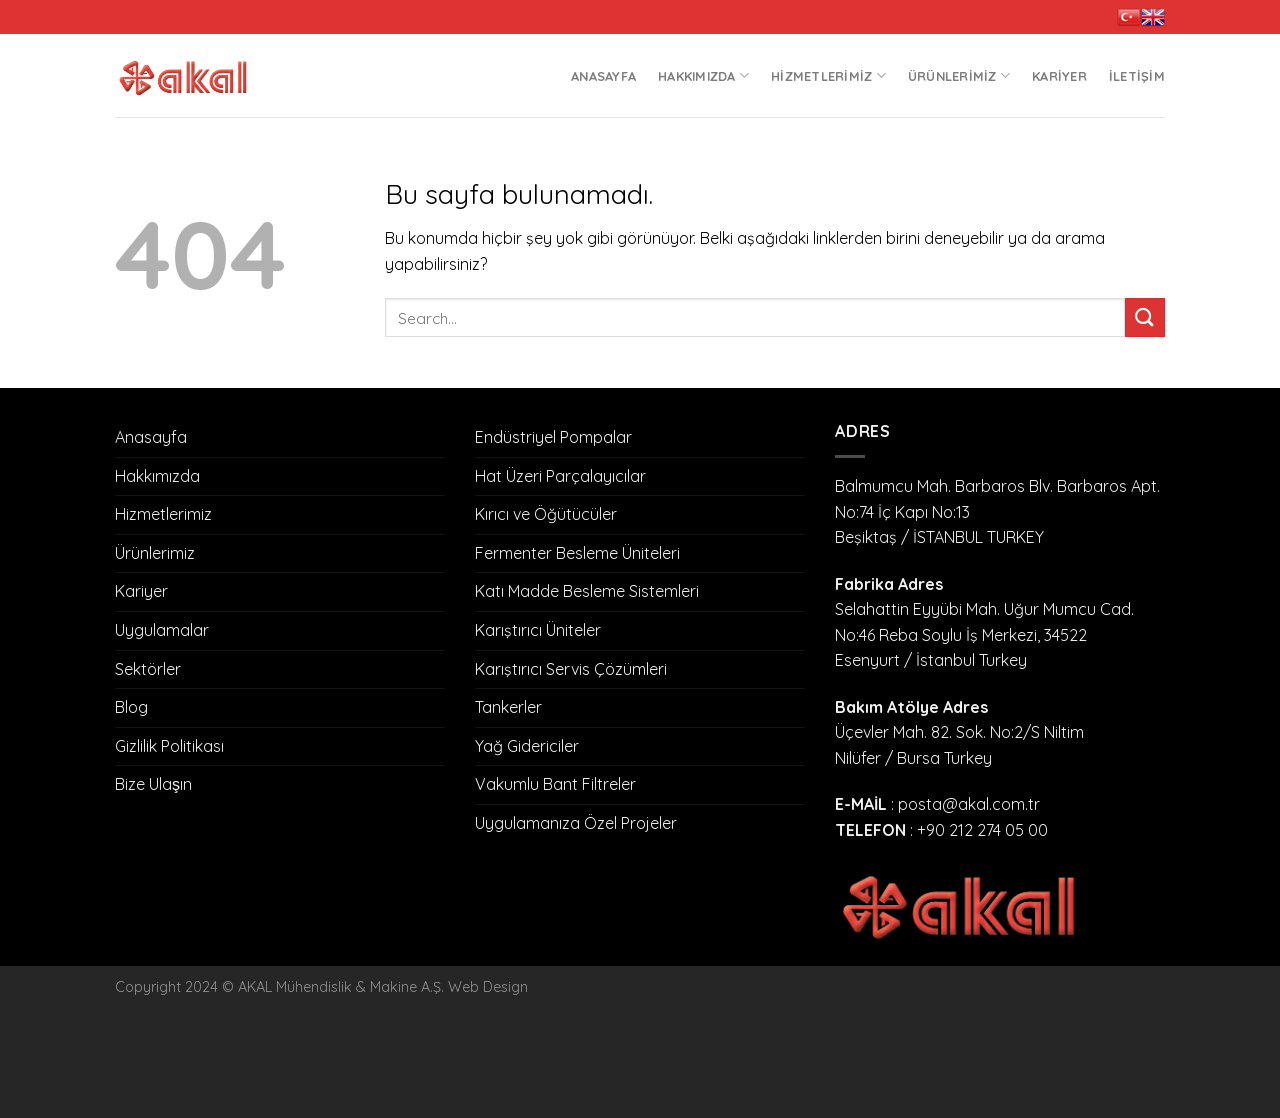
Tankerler (508, 707)
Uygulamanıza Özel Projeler (576, 823)
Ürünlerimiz (959, 75)
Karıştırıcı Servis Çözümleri (571, 669)
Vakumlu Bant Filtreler (555, 784)
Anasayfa (603, 76)
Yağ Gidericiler (527, 746)
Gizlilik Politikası (169, 746)
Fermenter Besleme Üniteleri (577, 553)
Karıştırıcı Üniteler (538, 630)
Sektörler (148, 669)
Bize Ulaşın (153, 784)
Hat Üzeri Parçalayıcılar (560, 476)
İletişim (1137, 76)
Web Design (488, 987)
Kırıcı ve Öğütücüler (546, 514)
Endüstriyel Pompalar (553, 437)
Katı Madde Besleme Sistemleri (587, 591)
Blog (131, 707)
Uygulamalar (162, 630)
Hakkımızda (703, 75)
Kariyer (1059, 76)
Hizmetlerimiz (828, 75)
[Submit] (1145, 317)
